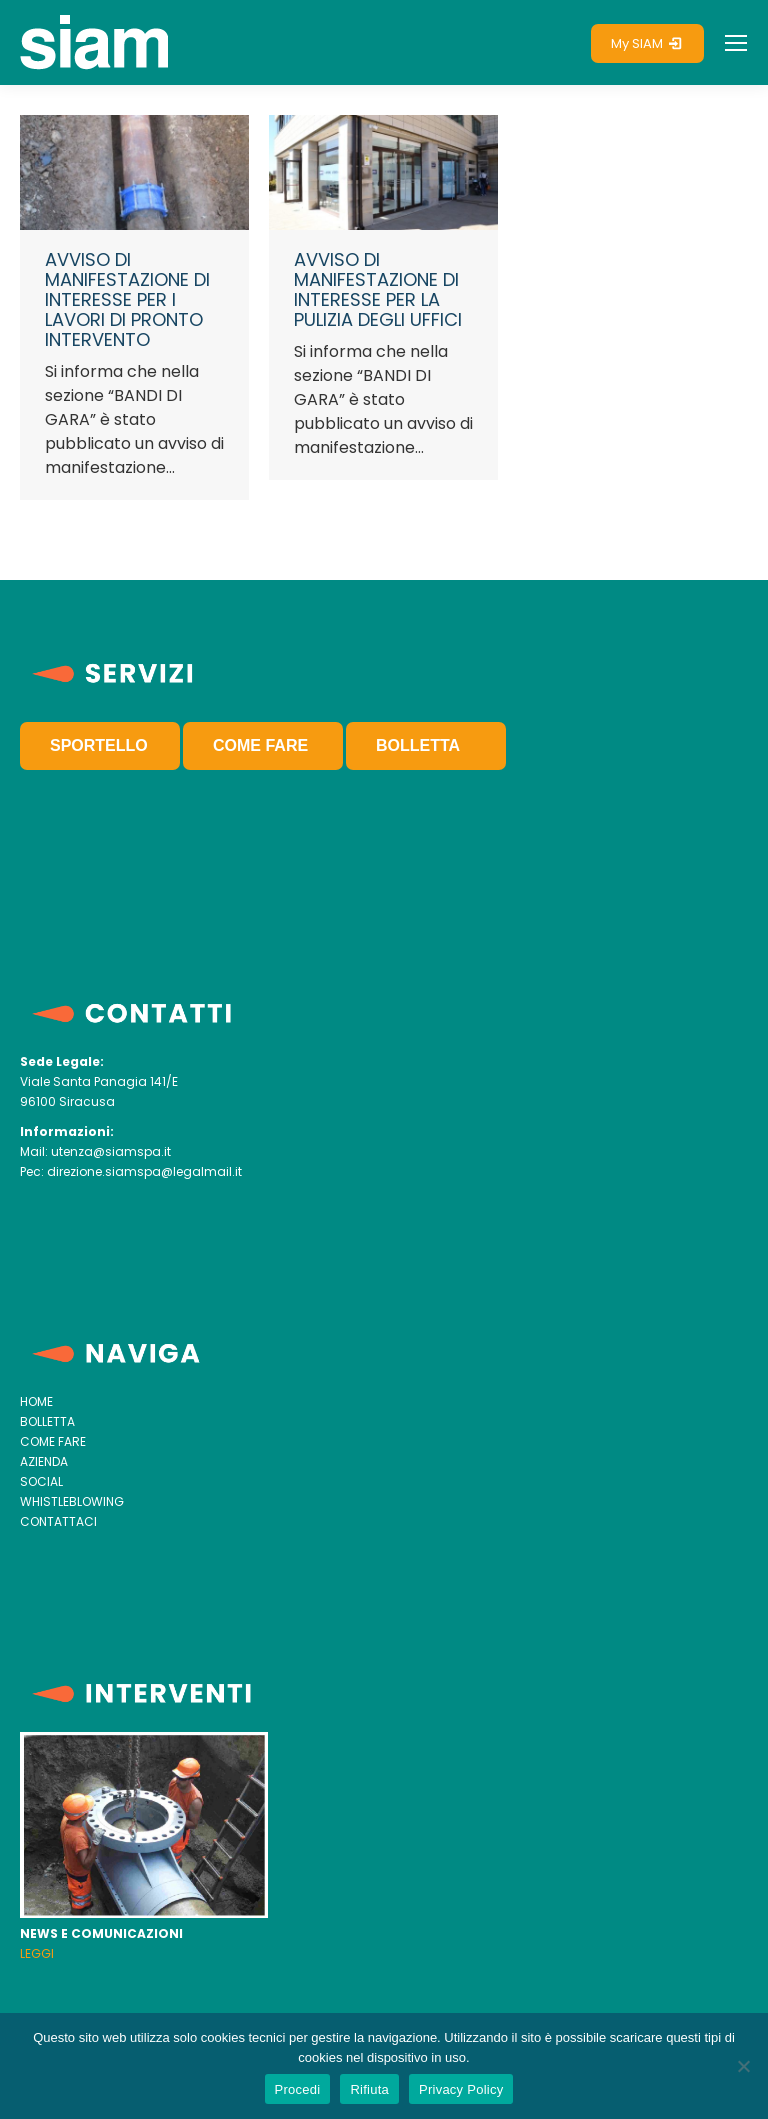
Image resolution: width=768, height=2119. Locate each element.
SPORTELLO (99, 745)
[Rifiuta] (743, 2066)
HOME (36, 1401)
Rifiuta (369, 2089)
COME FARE (260, 745)
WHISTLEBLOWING (72, 1501)
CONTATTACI (58, 1521)
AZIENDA (44, 1461)
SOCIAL (41, 1481)
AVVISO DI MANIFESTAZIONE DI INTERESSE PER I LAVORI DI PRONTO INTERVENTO (127, 299)
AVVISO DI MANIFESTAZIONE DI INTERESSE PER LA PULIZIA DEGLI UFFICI (378, 289)
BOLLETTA (418, 745)
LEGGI (37, 1953)
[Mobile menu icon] (736, 43)
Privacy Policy (461, 2089)
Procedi (298, 2089)
